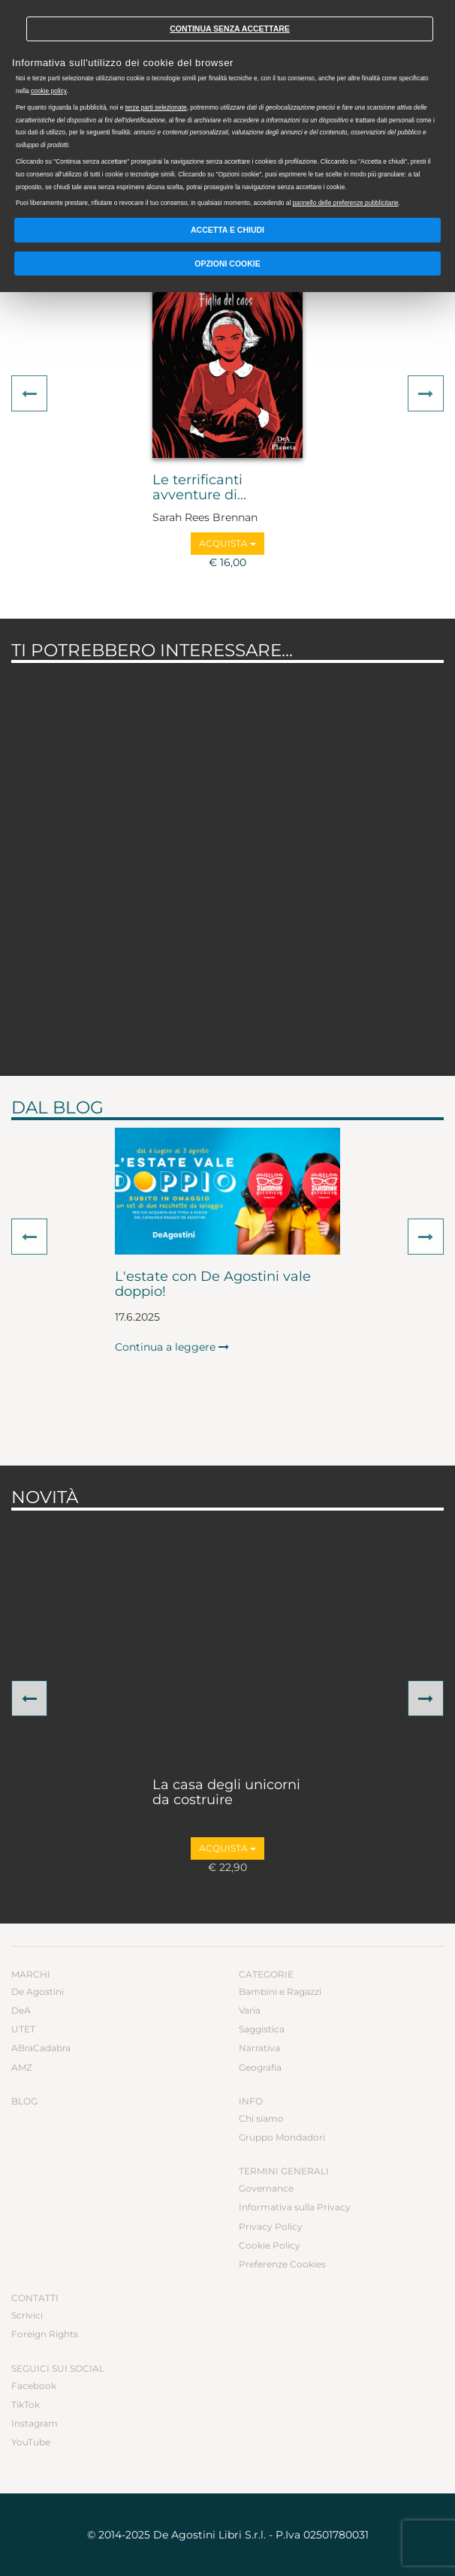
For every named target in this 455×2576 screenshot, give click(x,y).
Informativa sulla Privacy (295, 2207)
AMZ (21, 2067)
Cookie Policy (269, 2245)
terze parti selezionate (156, 107)
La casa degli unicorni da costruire (226, 1793)
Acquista (227, 543)
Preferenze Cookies (282, 2264)
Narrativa (259, 2047)
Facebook (33, 2385)
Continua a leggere (172, 1347)
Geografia (260, 2067)
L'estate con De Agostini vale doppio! (213, 1285)
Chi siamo (261, 2118)
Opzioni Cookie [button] (227, 263)
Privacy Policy (271, 2226)
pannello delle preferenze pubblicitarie (346, 202)
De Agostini (37, 1991)
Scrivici (27, 2315)
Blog (24, 2101)
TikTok (25, 2404)
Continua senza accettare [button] (230, 28)
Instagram (34, 2423)
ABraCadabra (41, 2047)
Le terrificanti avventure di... (199, 488)
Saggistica (262, 2029)
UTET (23, 2029)
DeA (21, 2010)
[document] (227, 106)
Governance (266, 2188)
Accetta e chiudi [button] (227, 229)
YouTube (30, 2442)
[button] (29, 393)
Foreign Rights (44, 2333)
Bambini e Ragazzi (280, 1991)
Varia (250, 2010)
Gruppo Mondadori (282, 2137)
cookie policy (49, 91)
